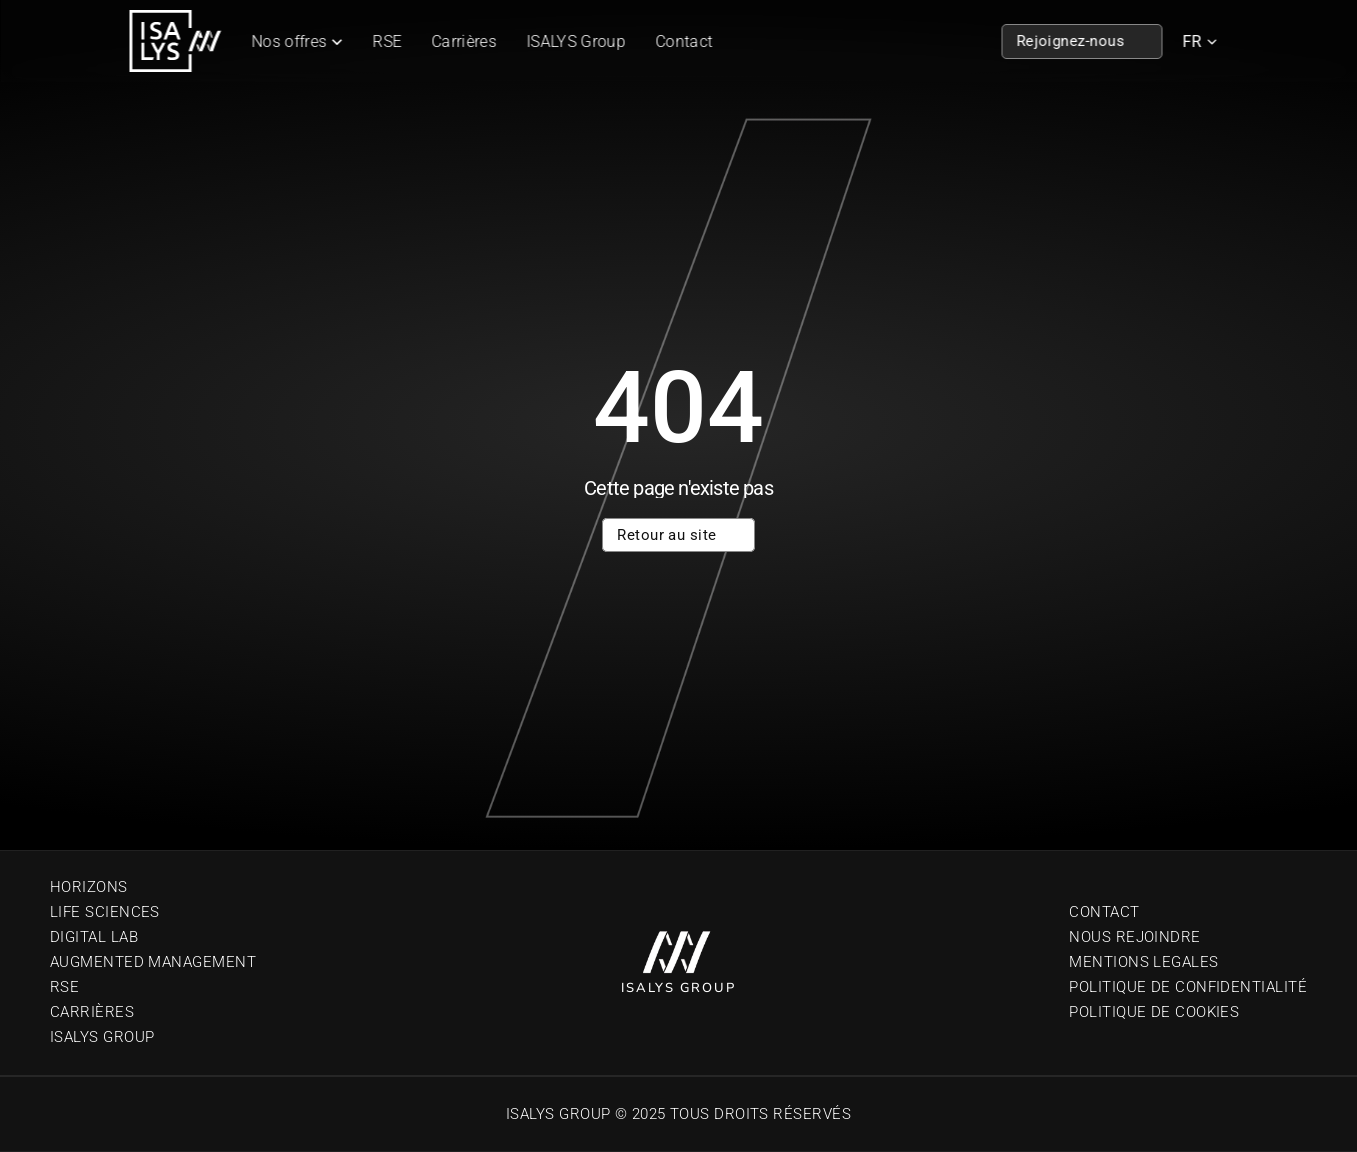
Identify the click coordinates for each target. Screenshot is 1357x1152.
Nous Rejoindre (1134, 937)
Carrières (464, 41)
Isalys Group (102, 1037)
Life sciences (105, 912)
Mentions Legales (1143, 962)
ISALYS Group (576, 41)
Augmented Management (153, 962)
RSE (387, 41)
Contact (683, 41)
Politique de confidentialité (1188, 987)
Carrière (87, 1012)
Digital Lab (94, 937)
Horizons (89, 887)
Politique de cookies (1154, 1012)
